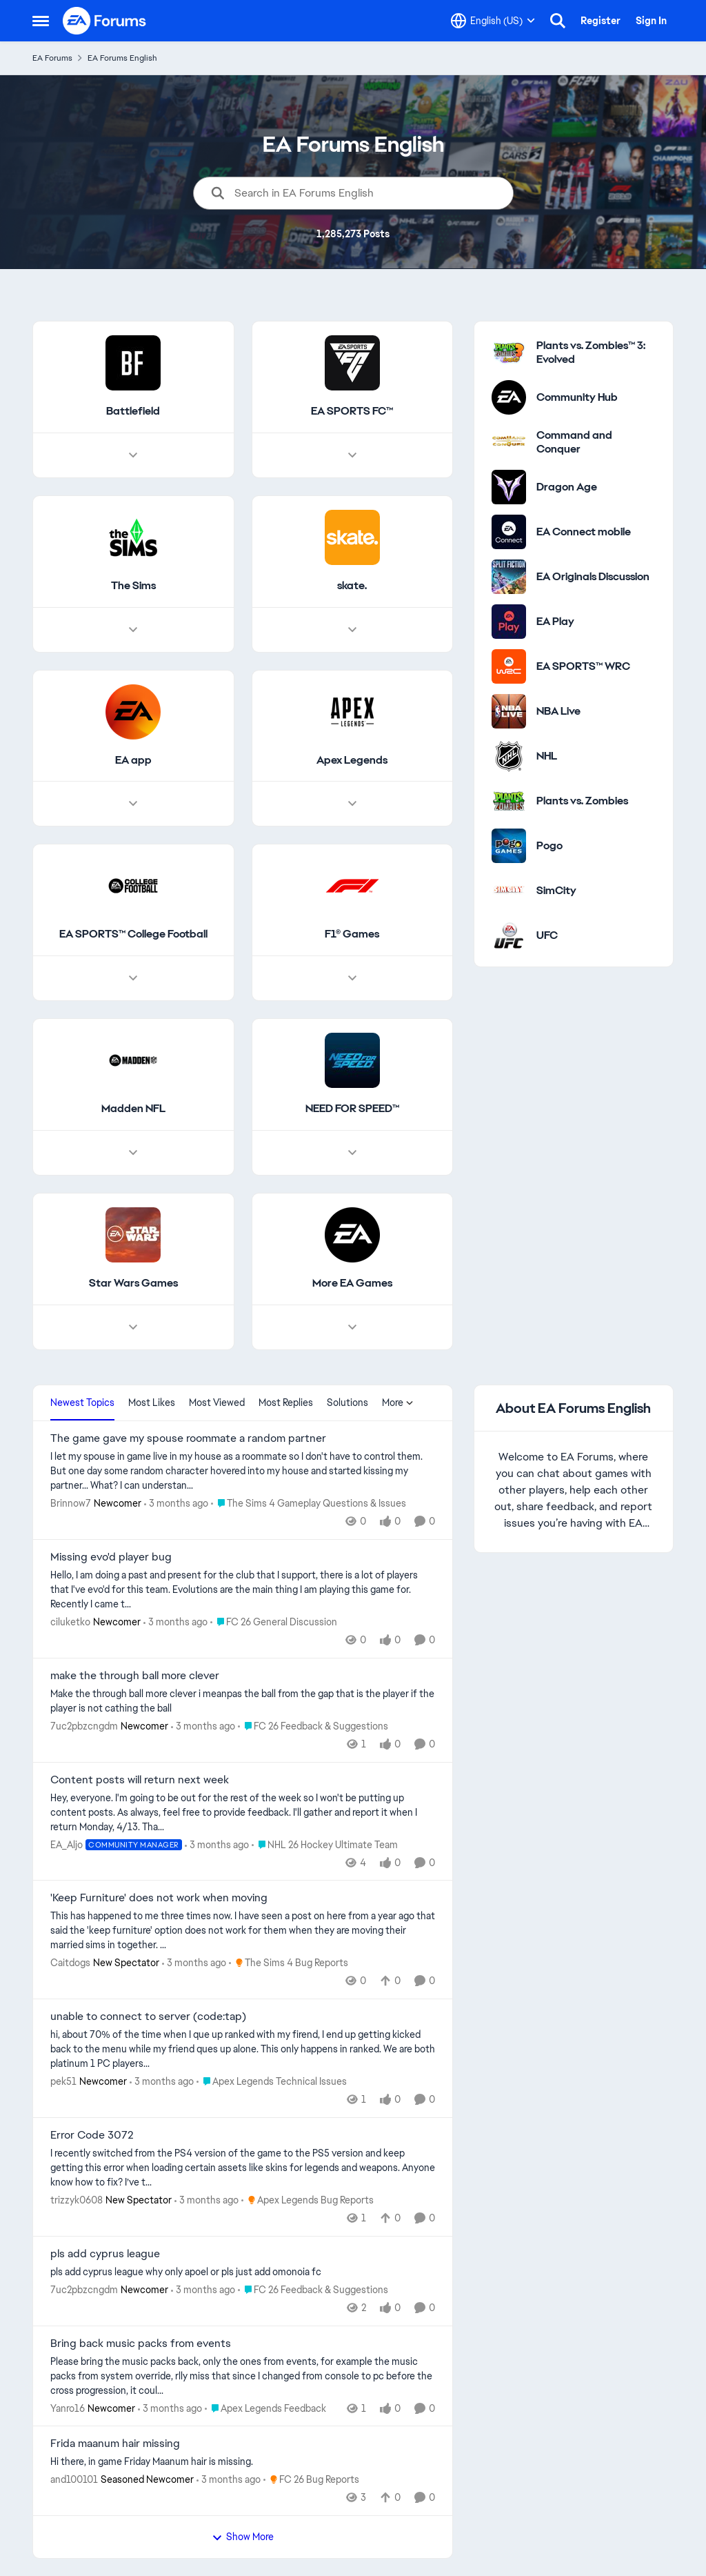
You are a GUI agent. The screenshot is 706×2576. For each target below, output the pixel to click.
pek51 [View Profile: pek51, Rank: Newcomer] (63, 2081)
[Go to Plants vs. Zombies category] (509, 801)
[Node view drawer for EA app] (133, 804)
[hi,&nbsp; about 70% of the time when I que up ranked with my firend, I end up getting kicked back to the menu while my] (242, 2049)
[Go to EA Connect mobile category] (509, 532)
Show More (243, 2536)
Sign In (651, 20)
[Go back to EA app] (133, 760)
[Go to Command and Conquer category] (509, 442)
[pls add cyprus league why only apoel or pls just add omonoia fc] (242, 2272)
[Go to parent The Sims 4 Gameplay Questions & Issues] (308, 1503)
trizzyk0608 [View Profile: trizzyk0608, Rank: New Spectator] (76, 2200)
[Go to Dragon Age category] (509, 487)
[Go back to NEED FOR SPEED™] (352, 1109)
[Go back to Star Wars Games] (133, 1283)
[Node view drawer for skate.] (352, 630)
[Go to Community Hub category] (509, 397)
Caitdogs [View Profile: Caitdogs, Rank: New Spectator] (70, 1962)
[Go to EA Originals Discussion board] (509, 576)
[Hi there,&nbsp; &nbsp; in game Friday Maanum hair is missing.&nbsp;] (242, 2462)
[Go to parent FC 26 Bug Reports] (311, 2480)
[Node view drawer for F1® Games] (352, 979)
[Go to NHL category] (509, 756)
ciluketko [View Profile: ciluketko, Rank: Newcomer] (70, 1622)
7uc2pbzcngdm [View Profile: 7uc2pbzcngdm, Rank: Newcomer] (84, 1726)
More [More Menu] (398, 1402)
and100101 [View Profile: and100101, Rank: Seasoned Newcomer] (74, 2479)
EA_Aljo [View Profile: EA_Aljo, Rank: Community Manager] (66, 1844)
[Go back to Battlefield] (133, 411)
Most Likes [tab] (151, 1402)
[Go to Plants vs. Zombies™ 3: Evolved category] (509, 352)
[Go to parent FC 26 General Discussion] (273, 1622)
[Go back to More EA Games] (352, 1283)
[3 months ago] (176, 1503)
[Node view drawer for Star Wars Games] (133, 1327)
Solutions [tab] (347, 1402)
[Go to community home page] (105, 20)
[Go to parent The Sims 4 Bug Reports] (288, 1963)
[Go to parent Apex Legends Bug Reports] (307, 2200)
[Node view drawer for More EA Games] (352, 1327)
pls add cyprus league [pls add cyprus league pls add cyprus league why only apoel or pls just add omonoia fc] (105, 2254)
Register (601, 20)
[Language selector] (493, 20)
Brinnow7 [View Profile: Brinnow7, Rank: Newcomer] (70, 1503)
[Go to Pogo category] (509, 846)
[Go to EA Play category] (509, 621)
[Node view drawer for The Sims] (133, 630)
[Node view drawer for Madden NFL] (133, 1153)
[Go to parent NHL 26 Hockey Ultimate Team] (325, 1844)
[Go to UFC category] (509, 935)
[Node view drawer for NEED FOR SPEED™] (352, 1153)
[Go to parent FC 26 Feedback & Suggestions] (313, 1726)
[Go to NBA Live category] (509, 711)
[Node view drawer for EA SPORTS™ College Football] (133, 979)
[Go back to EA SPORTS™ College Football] (133, 935)
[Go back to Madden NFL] (133, 1109)
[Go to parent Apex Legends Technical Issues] (271, 2081)
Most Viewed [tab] (217, 1402)
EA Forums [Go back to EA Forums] (52, 57)
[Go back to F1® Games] (352, 935)
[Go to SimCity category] (509, 890)
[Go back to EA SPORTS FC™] (352, 411)
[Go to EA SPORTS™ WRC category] (509, 666)
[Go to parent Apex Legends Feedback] (265, 2408)
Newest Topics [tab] (82, 1402)
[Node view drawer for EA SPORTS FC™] (352, 455)
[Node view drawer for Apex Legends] (352, 804)
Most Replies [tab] (286, 1402)
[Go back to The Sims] (133, 586)
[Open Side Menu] (41, 20)
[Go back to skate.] (352, 586)
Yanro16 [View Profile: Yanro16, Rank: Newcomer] (67, 2407)
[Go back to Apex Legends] (351, 760)
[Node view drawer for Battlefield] (133, 455)
